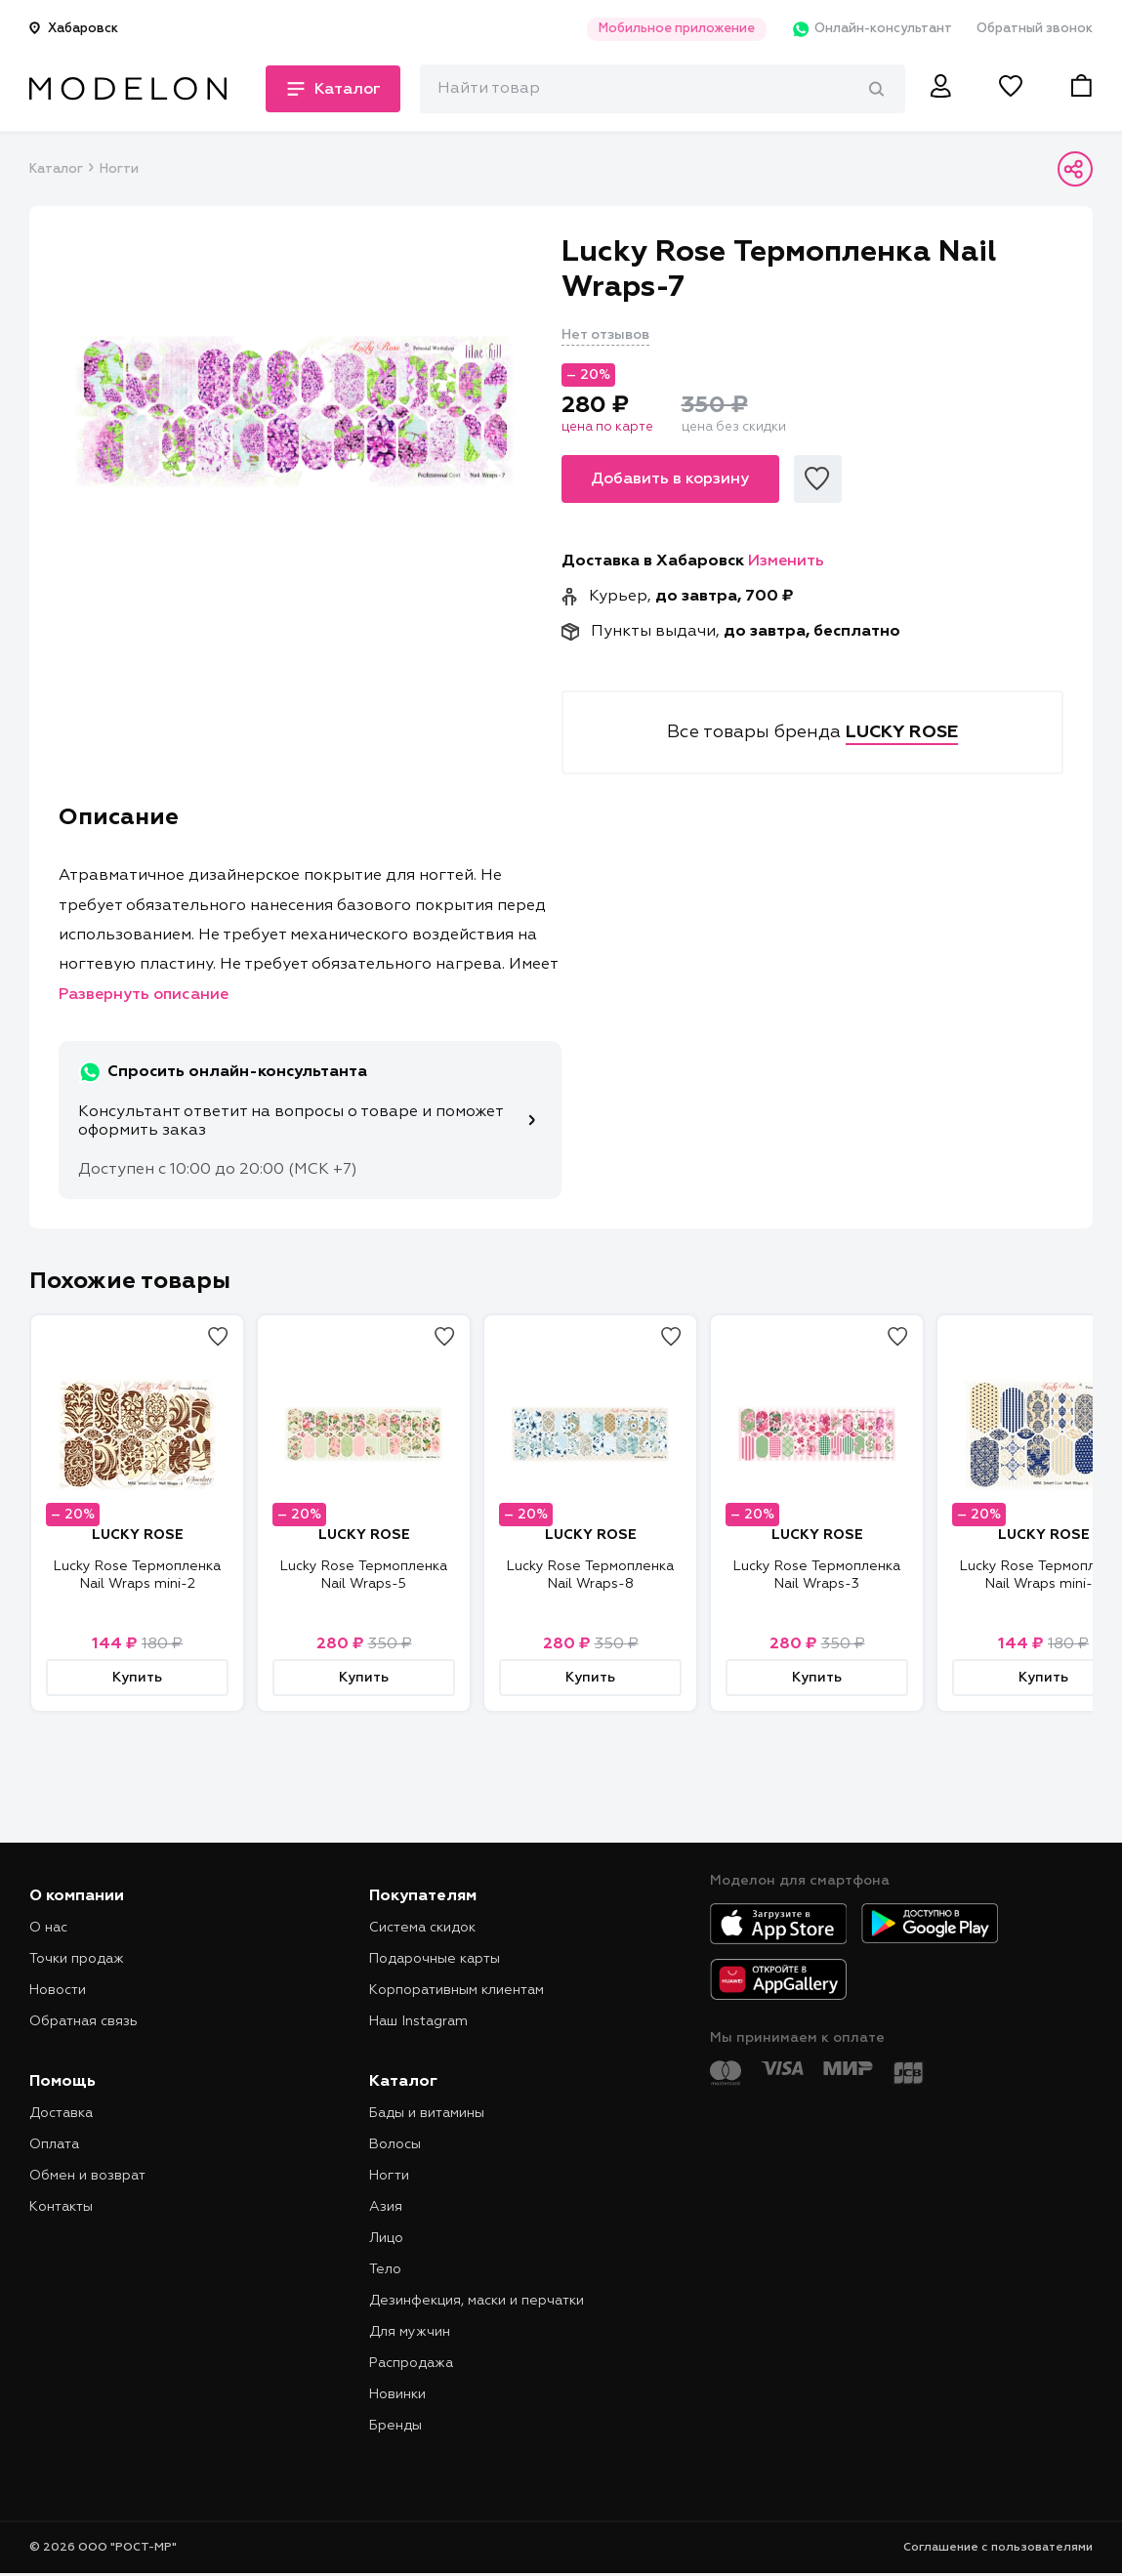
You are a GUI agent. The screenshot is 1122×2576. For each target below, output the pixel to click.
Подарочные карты (434, 1959)
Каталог (55, 169)
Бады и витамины (426, 2113)
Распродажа (411, 2363)
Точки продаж (76, 1959)
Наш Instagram (418, 2021)
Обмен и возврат (87, 2175)
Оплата (54, 2144)
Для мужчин (409, 2332)
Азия (385, 2207)
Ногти (119, 169)
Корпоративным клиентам (456, 1990)
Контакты (61, 2207)
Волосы (395, 2144)
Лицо (386, 2238)
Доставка (61, 2113)
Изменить (786, 561)
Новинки (397, 2394)
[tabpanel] (295, 411)
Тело (385, 2269)
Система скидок (422, 1927)
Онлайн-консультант (871, 29)
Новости (57, 1990)
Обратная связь (83, 2021)
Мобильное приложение (677, 28)
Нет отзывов (605, 335)
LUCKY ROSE (138, 1535)
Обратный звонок (1035, 28)
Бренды (395, 2425)
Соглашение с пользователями (998, 2548)
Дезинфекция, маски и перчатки (476, 2300)
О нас (48, 1927)
